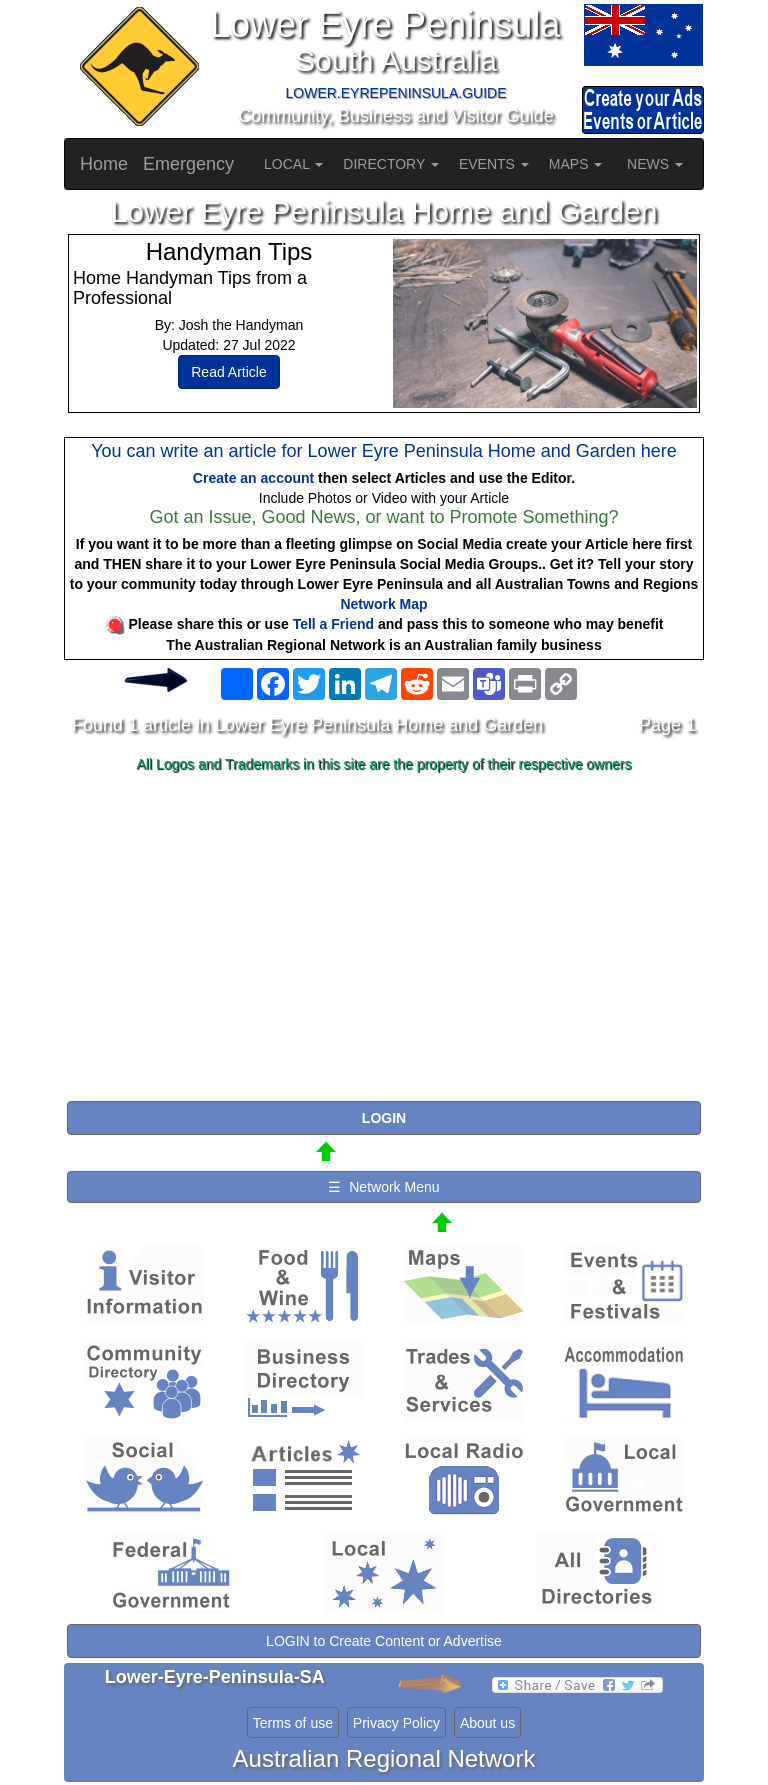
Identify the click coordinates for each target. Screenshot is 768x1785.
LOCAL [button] (293, 164)
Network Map (383, 604)
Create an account (253, 478)
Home (104, 164)
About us (487, 1723)
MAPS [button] (576, 164)
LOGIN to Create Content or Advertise (384, 1641)
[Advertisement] (384, 938)
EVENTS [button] (494, 164)
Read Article (228, 372)
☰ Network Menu (383, 1187)
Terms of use (293, 1723)
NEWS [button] (655, 164)
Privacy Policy (396, 1723)
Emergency (188, 164)
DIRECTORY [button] (391, 164)
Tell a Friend (333, 624)
